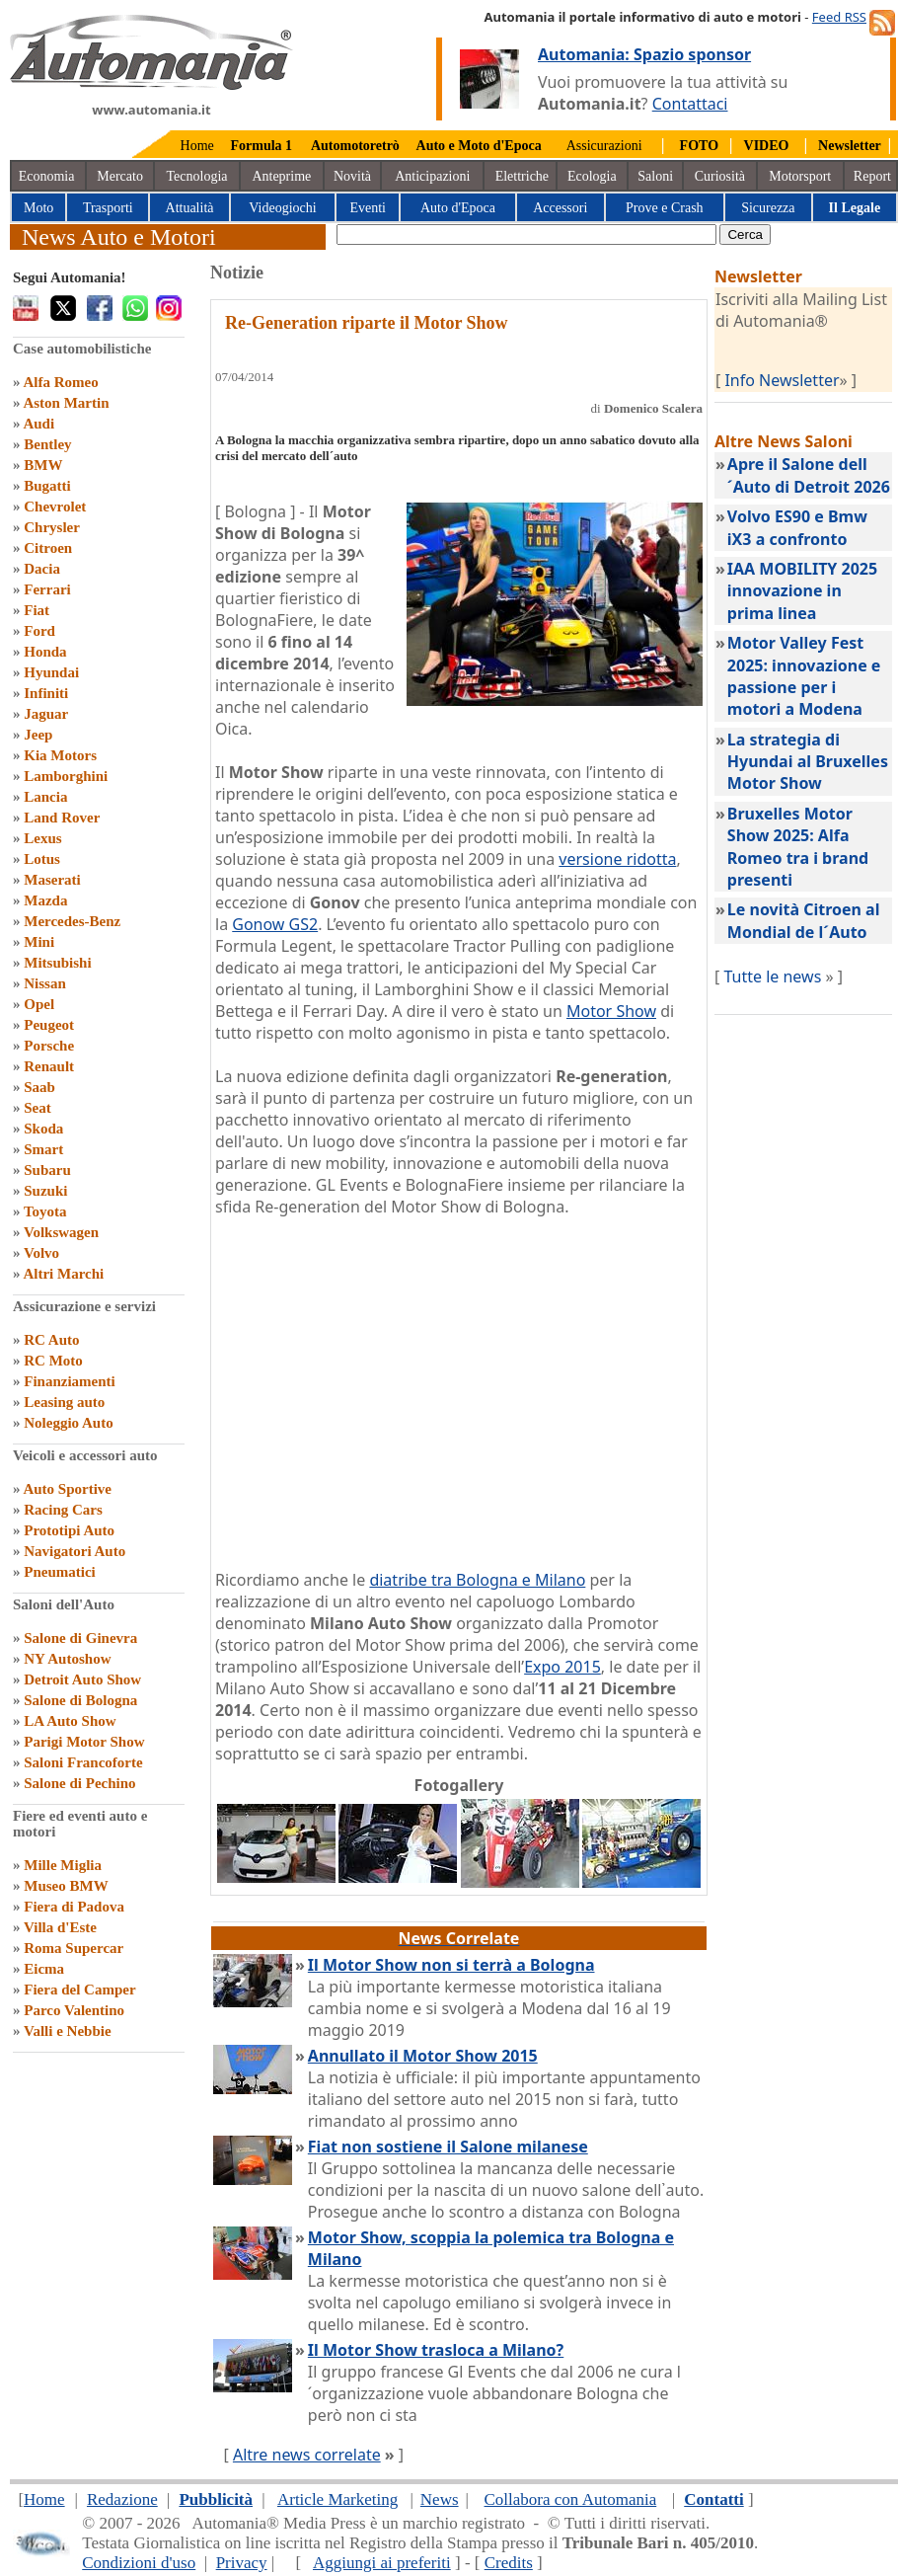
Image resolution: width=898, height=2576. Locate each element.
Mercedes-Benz (72, 921)
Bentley (47, 444)
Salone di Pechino (79, 1783)
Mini (39, 942)
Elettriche (522, 176)
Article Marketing (337, 2499)
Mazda (45, 900)
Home (197, 145)
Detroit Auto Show (82, 1679)
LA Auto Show (69, 1721)
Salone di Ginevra (80, 1638)
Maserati (52, 880)
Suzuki (45, 1191)
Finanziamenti (69, 1381)
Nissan (45, 983)
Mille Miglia (63, 1865)
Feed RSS (839, 17)
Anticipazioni (432, 176)
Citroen (48, 548)
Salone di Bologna (80, 1700)
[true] (526, 234)
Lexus (42, 838)
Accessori (560, 207)
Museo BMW (66, 1886)
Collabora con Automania (571, 2499)
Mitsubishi (57, 963)
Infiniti (46, 693)
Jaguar (46, 714)
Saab (39, 1087)
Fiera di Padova (74, 1906)
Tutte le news (772, 976)
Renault (49, 1066)
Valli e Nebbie (68, 2031)
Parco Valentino (74, 2010)
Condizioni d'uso (138, 2562)
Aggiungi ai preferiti (382, 2562)
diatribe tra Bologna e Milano (477, 1580)
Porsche (49, 1046)
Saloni (655, 176)
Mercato (120, 176)
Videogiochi (282, 207)
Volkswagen (61, 1232)
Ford (39, 631)
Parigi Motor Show (84, 1742)
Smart (43, 1149)
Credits (509, 2562)
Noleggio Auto (68, 1423)
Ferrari (47, 589)
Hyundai (51, 672)
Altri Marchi (63, 1274)
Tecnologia (197, 176)
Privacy (241, 2562)
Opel (39, 1004)
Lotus (42, 859)
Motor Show (611, 1011)
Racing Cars (63, 1510)
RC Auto (51, 1340)
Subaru (47, 1170)
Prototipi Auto (69, 1530)
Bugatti (47, 486)
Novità (352, 176)
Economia (47, 176)
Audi (38, 423)
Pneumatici (60, 1572)
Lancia (45, 797)
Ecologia (592, 176)
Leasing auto (64, 1402)
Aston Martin (66, 403)
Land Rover (62, 817)
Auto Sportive (67, 1489)
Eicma (44, 1969)
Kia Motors (60, 755)
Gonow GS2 (275, 924)
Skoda (43, 1128)
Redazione (122, 2499)
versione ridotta (617, 859)
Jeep (38, 734)
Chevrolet (55, 506)
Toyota (45, 1211)
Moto (38, 207)
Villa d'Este (60, 1927)
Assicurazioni (604, 145)
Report (872, 176)
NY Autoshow (67, 1659)
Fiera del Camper (79, 1989)
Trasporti (108, 207)
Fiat (36, 610)
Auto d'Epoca (457, 207)
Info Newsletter (781, 380)
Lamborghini (66, 776)
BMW (43, 465)
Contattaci (690, 104)
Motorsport (800, 176)
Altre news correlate (307, 2454)
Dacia (42, 569)
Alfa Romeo (60, 382)
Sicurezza (767, 207)
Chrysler (52, 527)
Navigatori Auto (74, 1551)
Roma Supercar (73, 1948)
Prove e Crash (665, 207)
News (439, 2499)
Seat (37, 1108)
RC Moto (53, 1360)
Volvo (41, 1253)
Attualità (190, 207)
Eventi (367, 207)
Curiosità (720, 176)
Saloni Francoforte (83, 1762)
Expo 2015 (562, 1667)
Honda (45, 652)
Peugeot (49, 1025)
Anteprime (281, 176)
